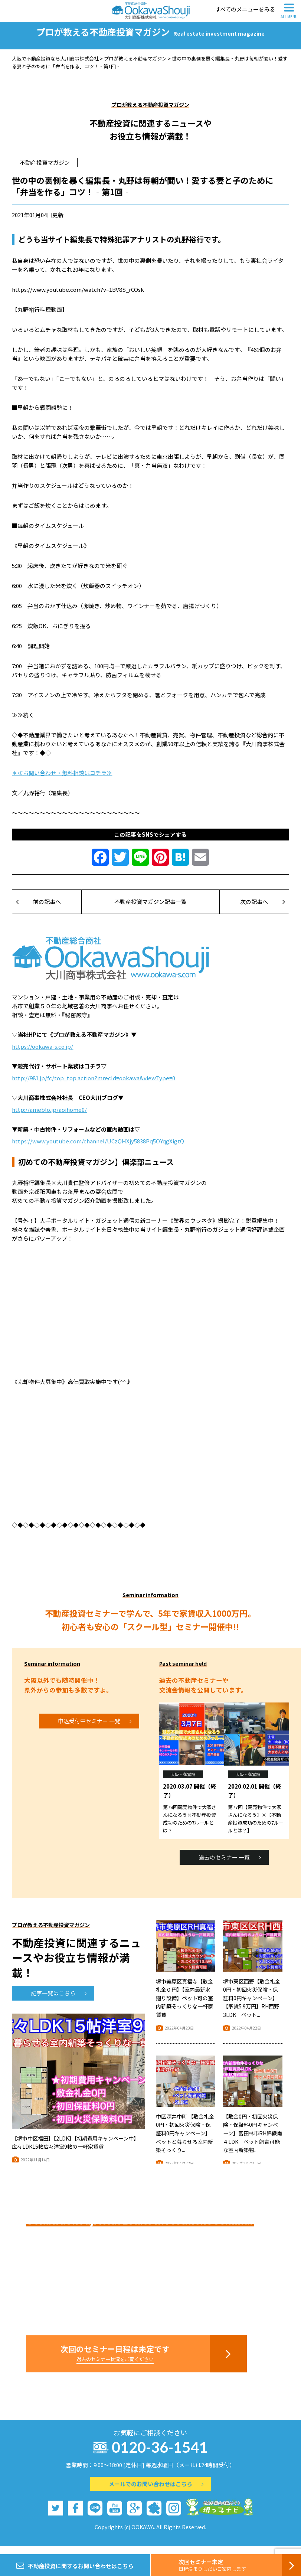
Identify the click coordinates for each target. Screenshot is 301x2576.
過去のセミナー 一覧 (230, 1864)
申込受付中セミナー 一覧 (94, 1728)
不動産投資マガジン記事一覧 (150, 909)
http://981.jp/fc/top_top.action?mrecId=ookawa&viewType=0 (93, 1085)
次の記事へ (262, 909)
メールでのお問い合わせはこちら (156, 2491)
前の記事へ (38, 909)
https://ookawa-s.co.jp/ (42, 1054)
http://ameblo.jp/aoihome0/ (49, 1117)
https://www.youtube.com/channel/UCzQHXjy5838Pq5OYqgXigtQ (98, 1148)
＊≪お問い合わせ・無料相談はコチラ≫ (62, 780)
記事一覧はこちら (58, 2000)
